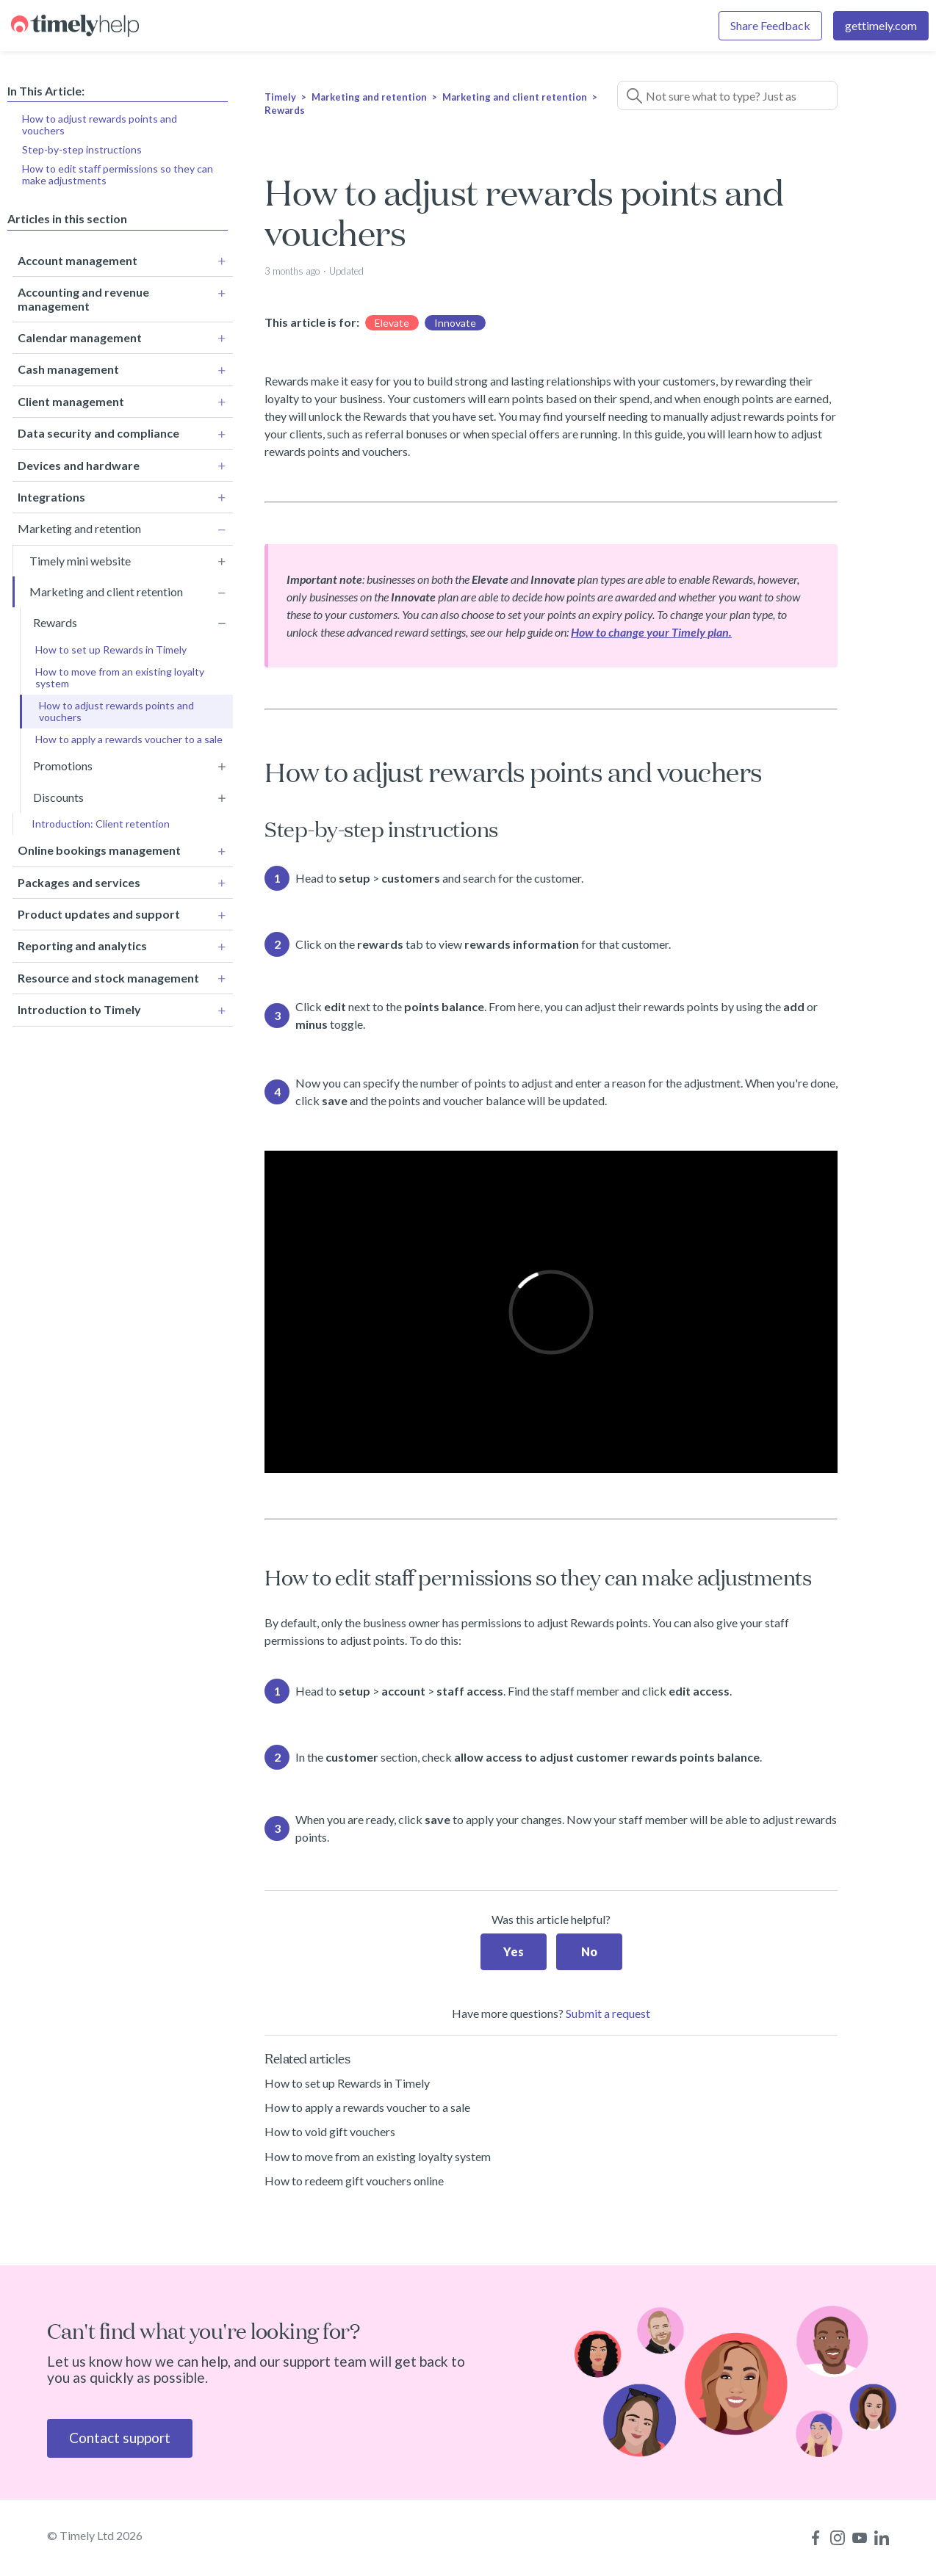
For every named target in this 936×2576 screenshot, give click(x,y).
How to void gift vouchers (329, 2131)
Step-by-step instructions (82, 149)
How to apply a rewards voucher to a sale (367, 2107)
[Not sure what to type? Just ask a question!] (727, 95)
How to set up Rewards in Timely (347, 2083)
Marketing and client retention (514, 97)
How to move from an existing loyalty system (377, 2156)
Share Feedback (770, 25)
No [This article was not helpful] (589, 1951)
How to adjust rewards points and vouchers (99, 124)
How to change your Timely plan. (651, 632)
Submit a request (608, 2013)
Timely (280, 97)
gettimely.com (881, 25)
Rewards (284, 110)
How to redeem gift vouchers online (354, 2181)
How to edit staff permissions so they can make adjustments (117, 174)
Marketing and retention (369, 97)
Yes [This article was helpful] (513, 1951)
